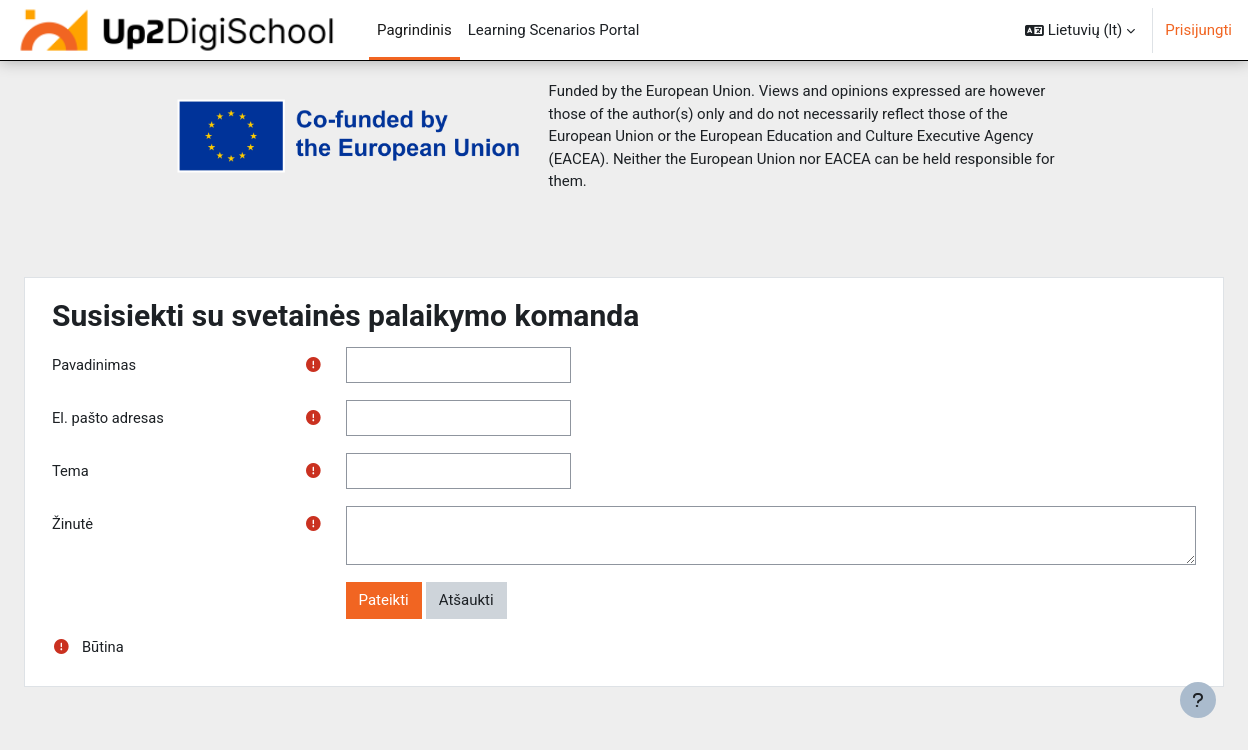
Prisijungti (1198, 30)
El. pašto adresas (133, 418)
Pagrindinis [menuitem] (414, 30)
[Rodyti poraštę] (1198, 700)
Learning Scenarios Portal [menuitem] (554, 30)
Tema (95, 472)
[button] (1080, 30)
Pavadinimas (119, 365)
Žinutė (97, 525)
